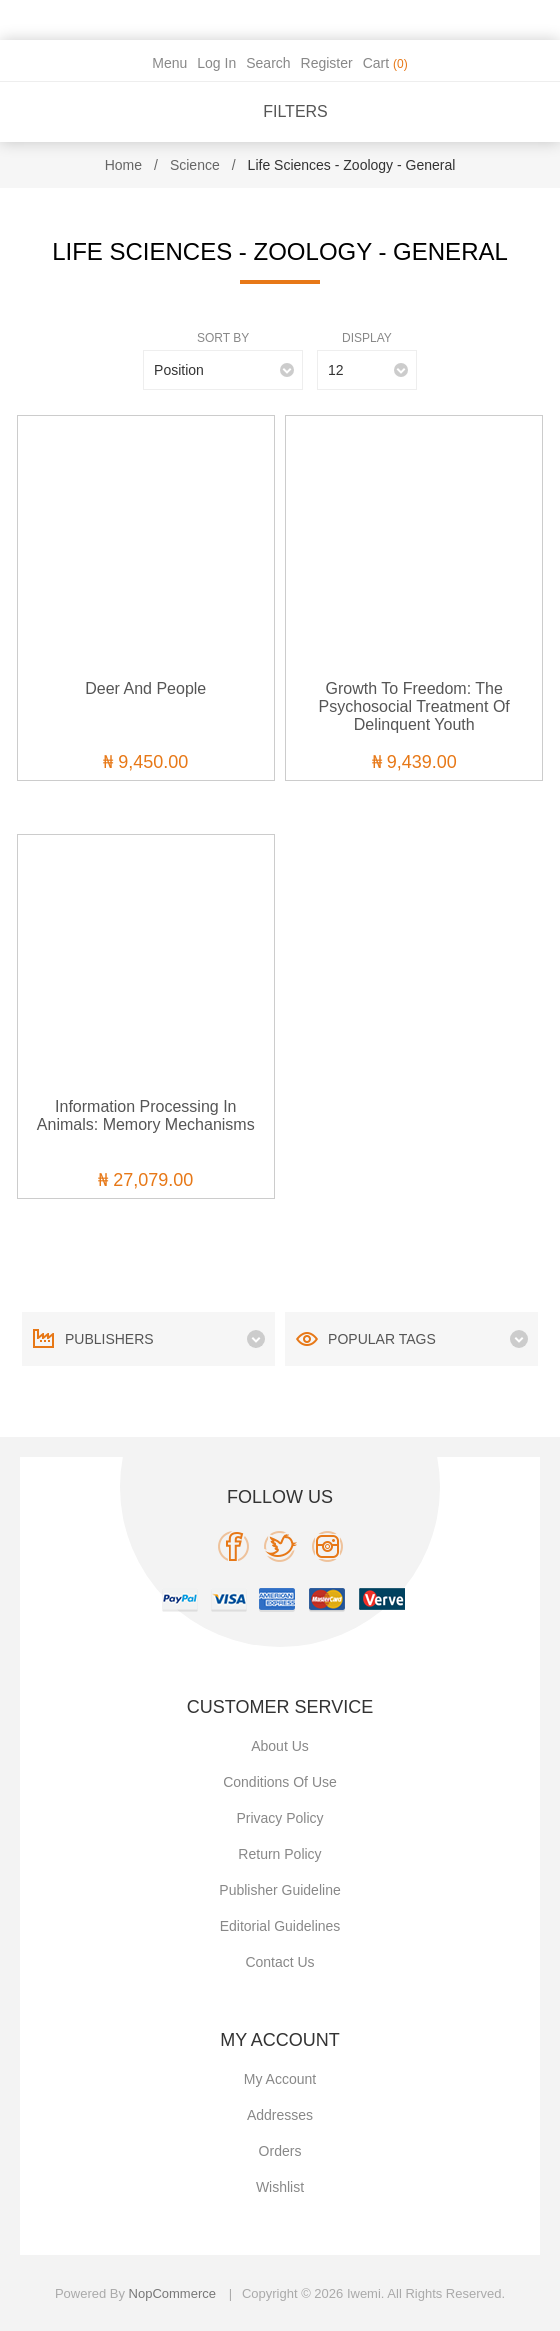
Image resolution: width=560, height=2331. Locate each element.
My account (280, 2079)
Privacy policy (279, 1818)
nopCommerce (172, 2293)
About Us (280, 1746)
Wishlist (280, 2187)
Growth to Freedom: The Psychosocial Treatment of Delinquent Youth (414, 706)
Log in (216, 63)
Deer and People (145, 688)
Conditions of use (280, 1782)
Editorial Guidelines (280, 1926)
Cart (385, 63)
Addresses (280, 2115)
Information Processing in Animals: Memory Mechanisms (146, 1115)
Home (123, 165)
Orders (280, 2151)
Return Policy (279, 1854)
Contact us (279, 1962)
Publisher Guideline (279, 1890)
